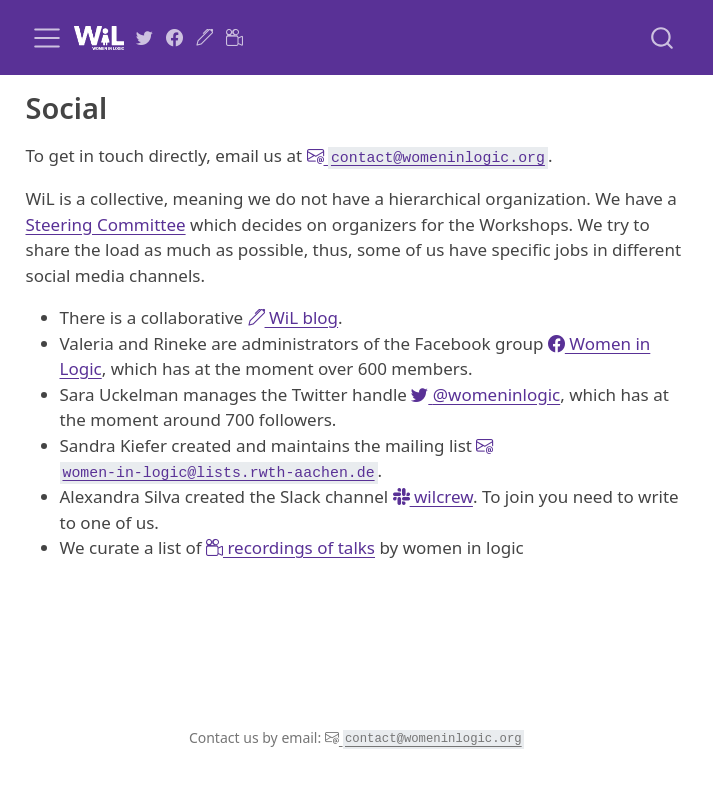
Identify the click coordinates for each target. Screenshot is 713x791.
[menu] (47, 38)
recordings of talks (290, 547)
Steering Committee (106, 224)
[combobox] (663, 37)
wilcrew (433, 496)
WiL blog (293, 317)
